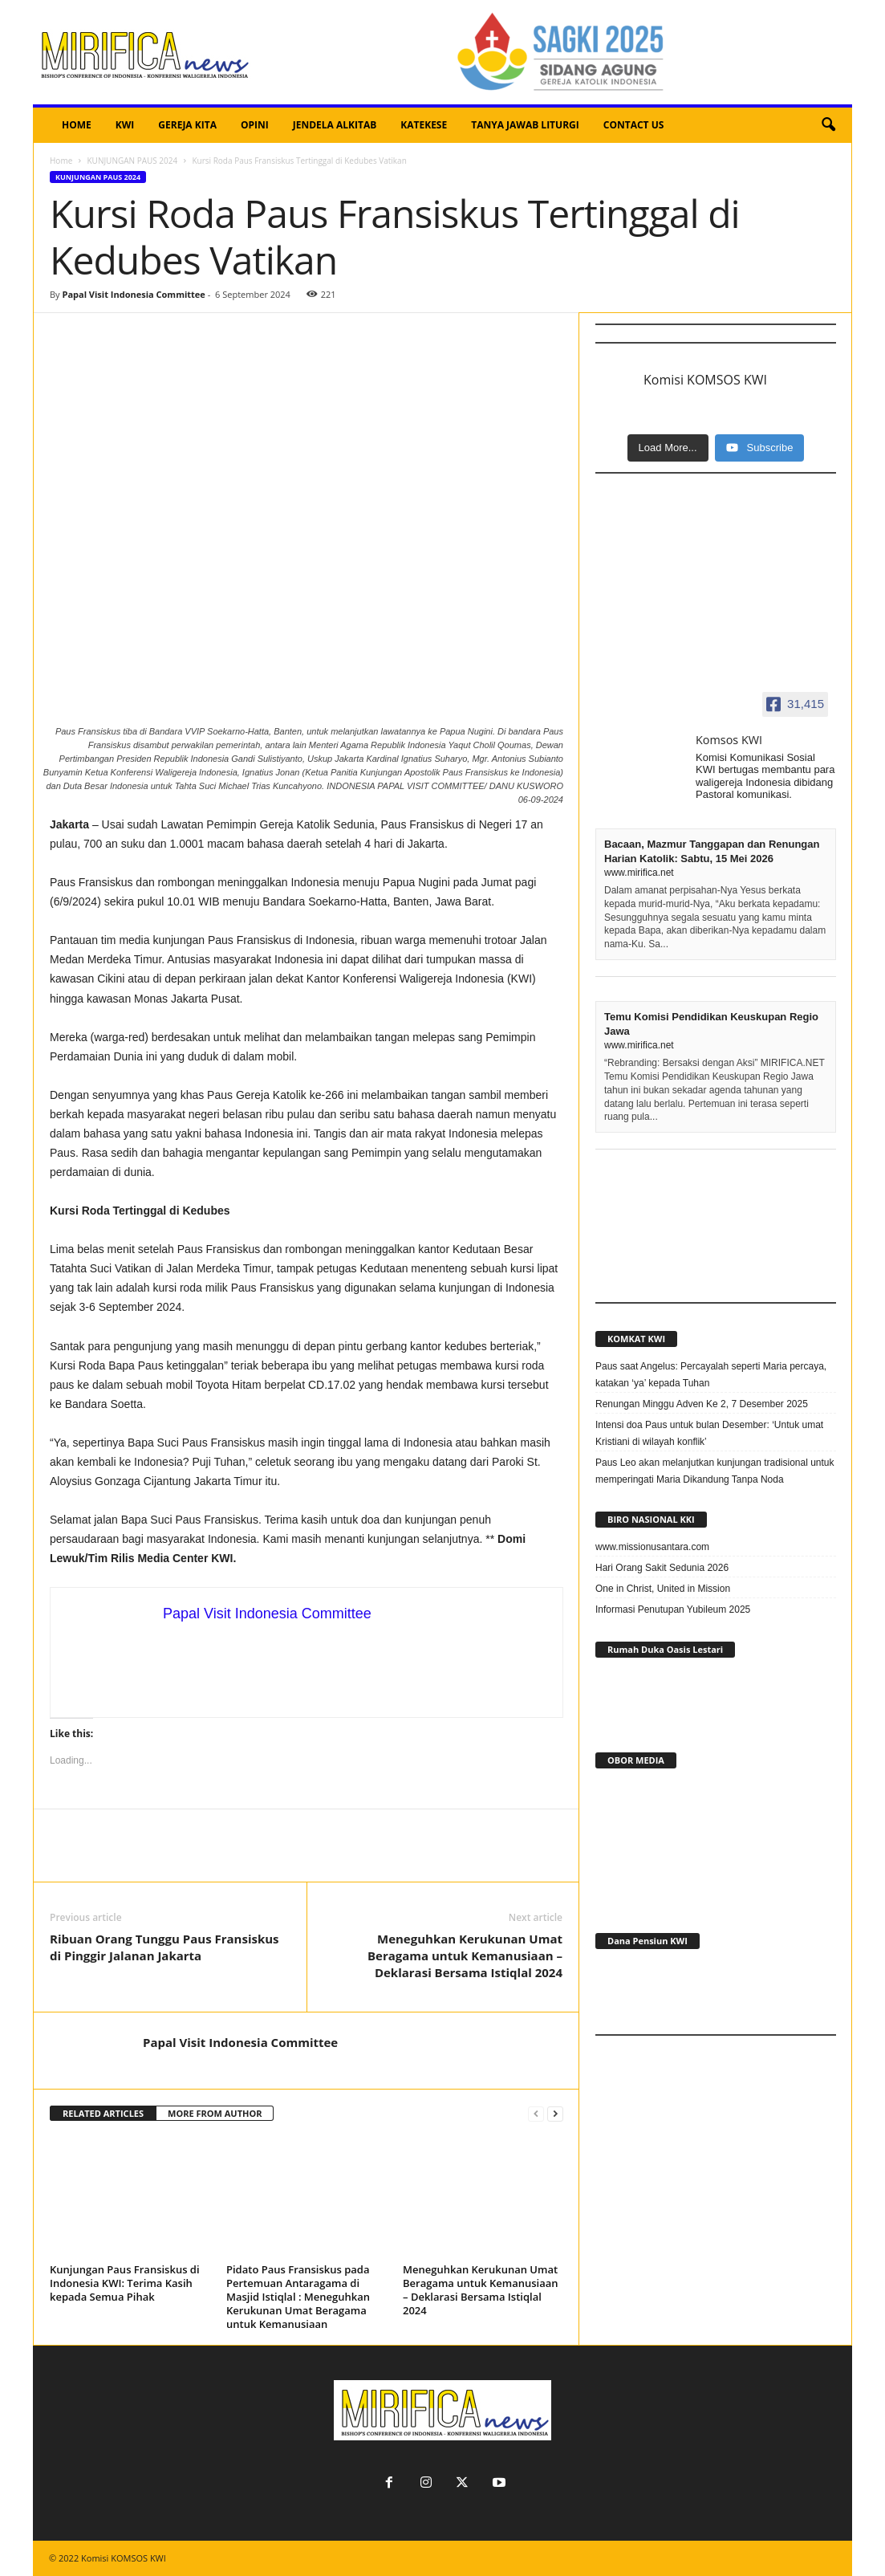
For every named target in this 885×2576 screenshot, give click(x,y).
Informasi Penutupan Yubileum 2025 (672, 1609)
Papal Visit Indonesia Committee (133, 294)
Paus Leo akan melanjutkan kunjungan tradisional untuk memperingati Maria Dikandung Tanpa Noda (714, 1471)
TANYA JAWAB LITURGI (525, 125)
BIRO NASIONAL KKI (651, 1519)
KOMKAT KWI (636, 1339)
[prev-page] (536, 2114)
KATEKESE (423, 125)
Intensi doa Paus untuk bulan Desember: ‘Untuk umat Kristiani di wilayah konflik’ (709, 1433)
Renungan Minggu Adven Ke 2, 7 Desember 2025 (701, 1404)
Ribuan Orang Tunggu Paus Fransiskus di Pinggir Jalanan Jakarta (164, 1947)
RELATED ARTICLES (103, 2113)
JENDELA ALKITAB (335, 125)
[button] (828, 125)
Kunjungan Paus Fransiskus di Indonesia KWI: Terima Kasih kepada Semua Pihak (125, 2283)
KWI (125, 125)
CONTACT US (633, 125)
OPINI (255, 125)
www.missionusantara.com (652, 1547)
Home (61, 160)
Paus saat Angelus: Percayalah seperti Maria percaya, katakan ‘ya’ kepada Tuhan (710, 1375)
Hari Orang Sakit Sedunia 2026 (662, 1567)
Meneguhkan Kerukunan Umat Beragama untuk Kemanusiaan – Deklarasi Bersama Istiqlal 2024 (464, 1955)
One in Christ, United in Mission (662, 1588)
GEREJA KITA (187, 125)
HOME (76, 125)
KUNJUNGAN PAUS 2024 (132, 160)
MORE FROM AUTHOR (215, 2113)
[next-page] (555, 2114)
